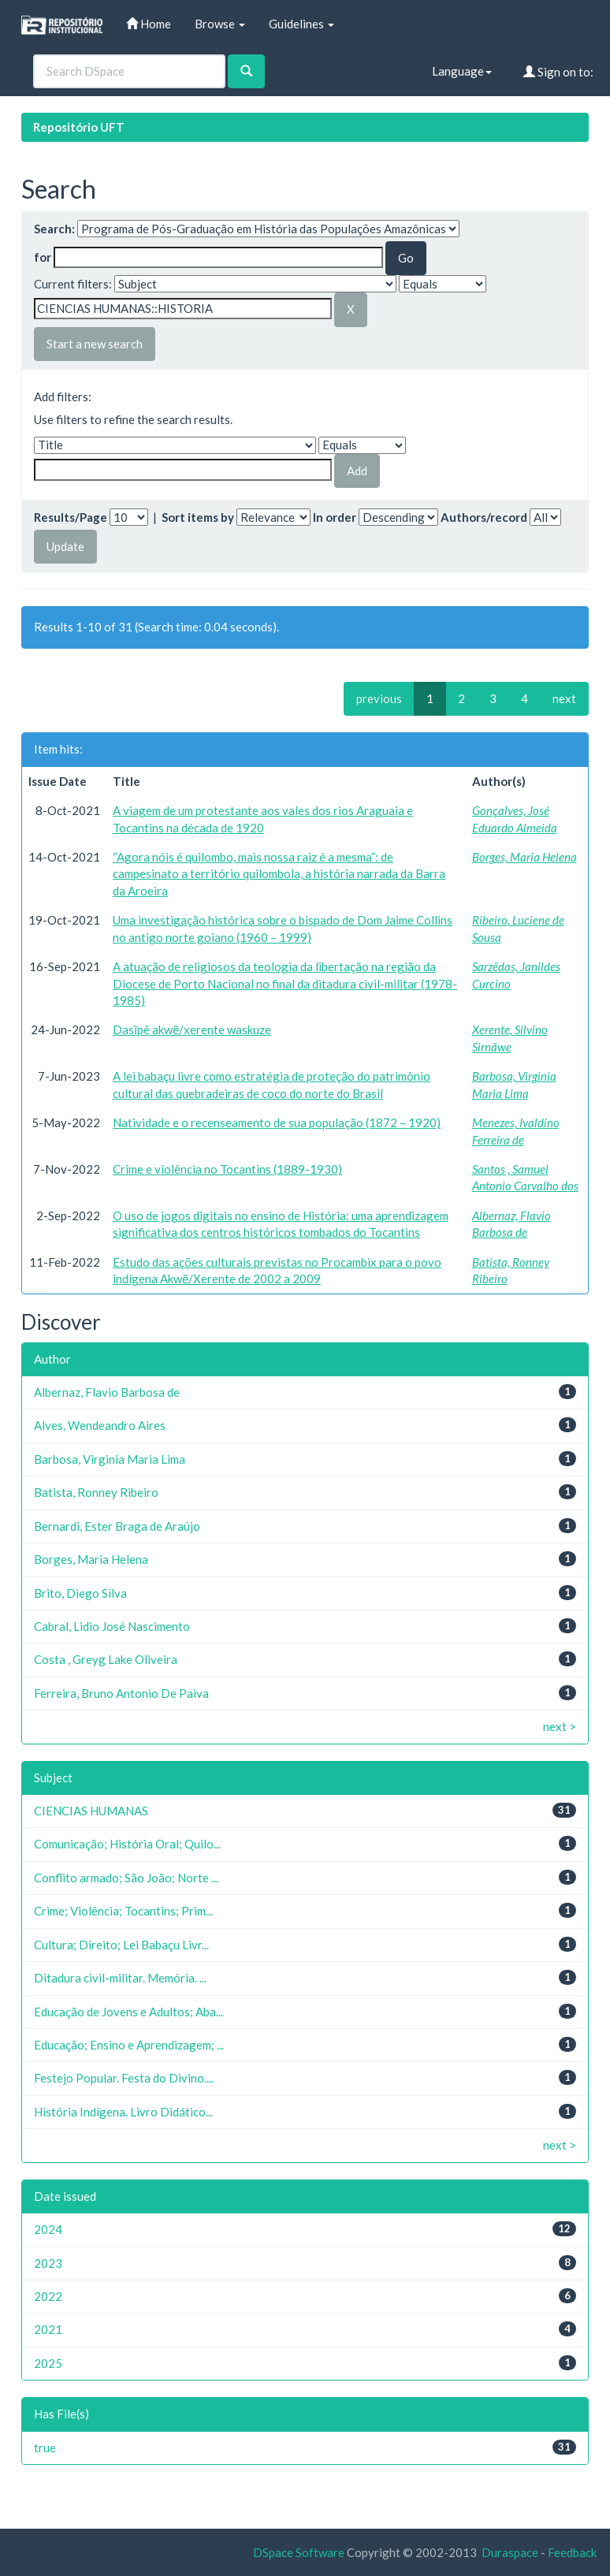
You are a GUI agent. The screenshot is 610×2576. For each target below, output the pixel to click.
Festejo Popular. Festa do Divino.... (124, 2078)
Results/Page (70, 517)
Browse (220, 24)
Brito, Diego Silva (80, 1593)
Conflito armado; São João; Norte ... (126, 1878)
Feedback (572, 2552)
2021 (48, 2329)
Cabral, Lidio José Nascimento (112, 1626)
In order (334, 517)
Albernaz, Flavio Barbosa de (107, 1392)
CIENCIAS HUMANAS (91, 1811)
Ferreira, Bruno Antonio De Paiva (121, 1693)
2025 (48, 2363)
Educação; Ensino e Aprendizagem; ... (129, 2045)
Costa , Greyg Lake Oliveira (105, 1659)
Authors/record (484, 517)
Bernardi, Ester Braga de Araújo (117, 1526)
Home (148, 24)
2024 (48, 2229)
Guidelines (301, 24)
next (564, 698)
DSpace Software (298, 2552)
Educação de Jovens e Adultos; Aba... (128, 2012)
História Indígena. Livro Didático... (123, 2112)
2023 (48, 2263)
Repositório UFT (79, 127)
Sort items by (198, 517)
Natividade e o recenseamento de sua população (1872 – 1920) (277, 1122)
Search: (54, 228)
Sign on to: (558, 72)
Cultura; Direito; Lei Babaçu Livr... (121, 1945)
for (42, 257)
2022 (48, 2296)
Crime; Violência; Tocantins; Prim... (123, 1911)
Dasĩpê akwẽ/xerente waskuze (192, 1029)
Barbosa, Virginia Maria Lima (109, 1459)
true (45, 2447)
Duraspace (510, 2552)
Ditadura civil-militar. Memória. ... (120, 1978)
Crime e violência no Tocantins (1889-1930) (227, 1169)
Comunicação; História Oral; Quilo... (127, 1844)
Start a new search (94, 344)
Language (462, 71)
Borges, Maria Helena (524, 857)
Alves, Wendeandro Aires (100, 1425)
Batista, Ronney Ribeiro (96, 1492)
